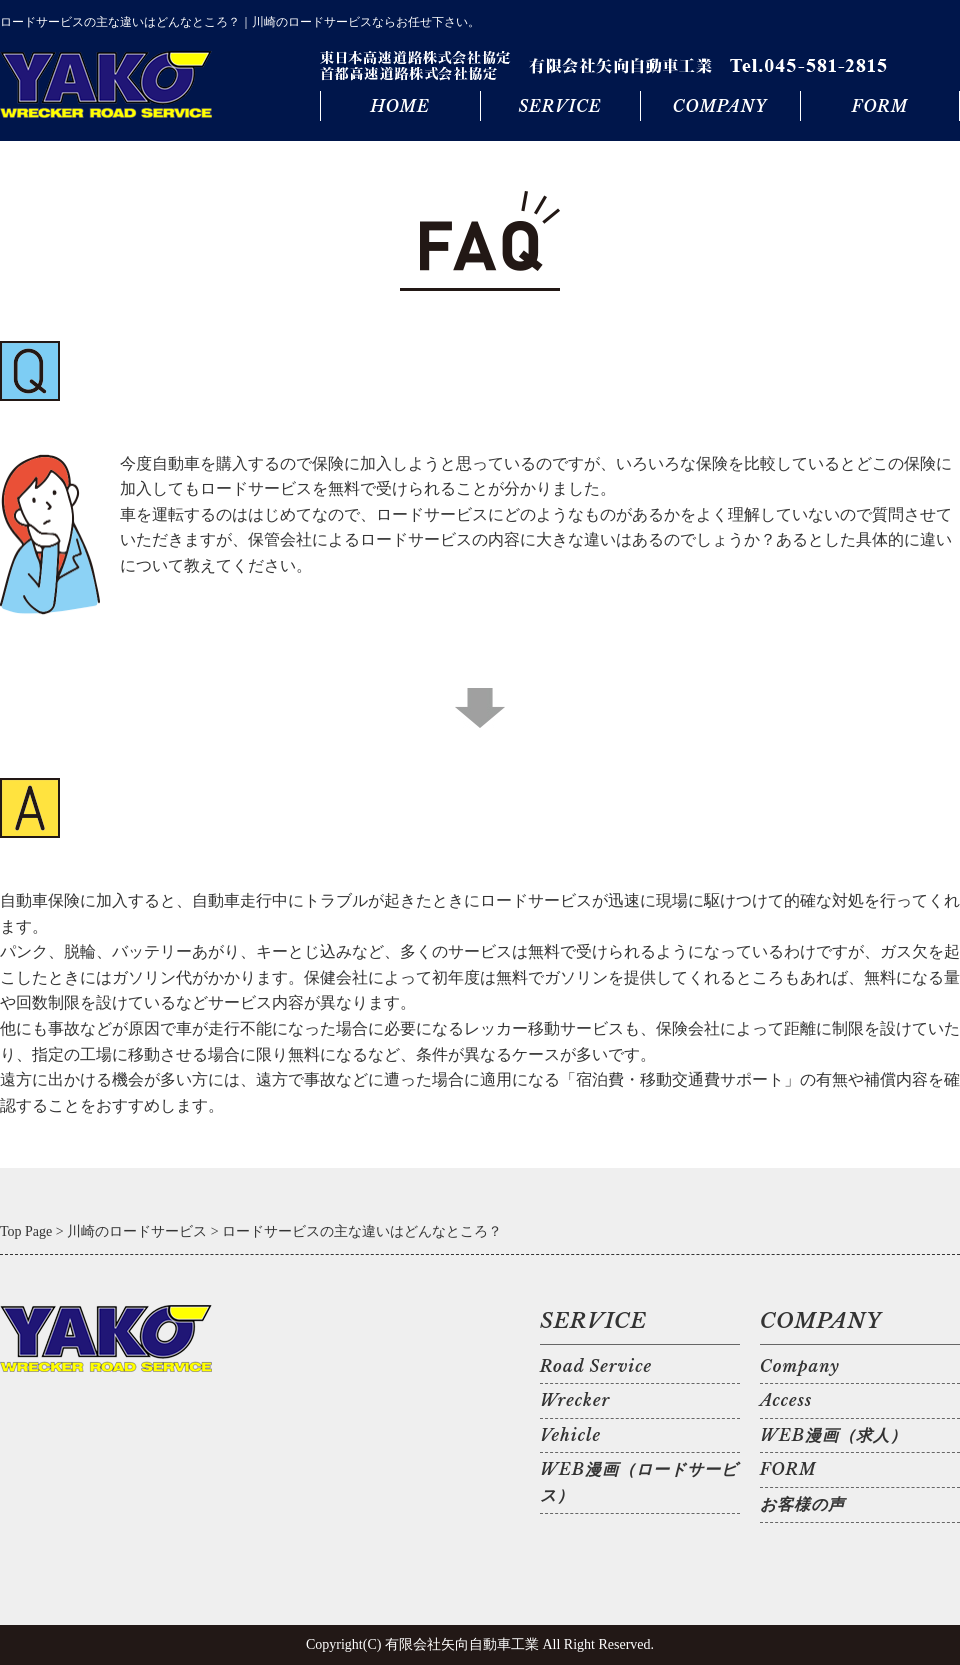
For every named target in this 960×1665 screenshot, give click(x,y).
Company (800, 1366)
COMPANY (720, 106)
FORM (880, 106)
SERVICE (559, 106)
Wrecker (575, 1400)
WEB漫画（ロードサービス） (639, 1482)
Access (786, 1400)
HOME (399, 106)
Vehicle (570, 1435)
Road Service (596, 1366)
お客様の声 (802, 1504)
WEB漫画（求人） (833, 1435)
